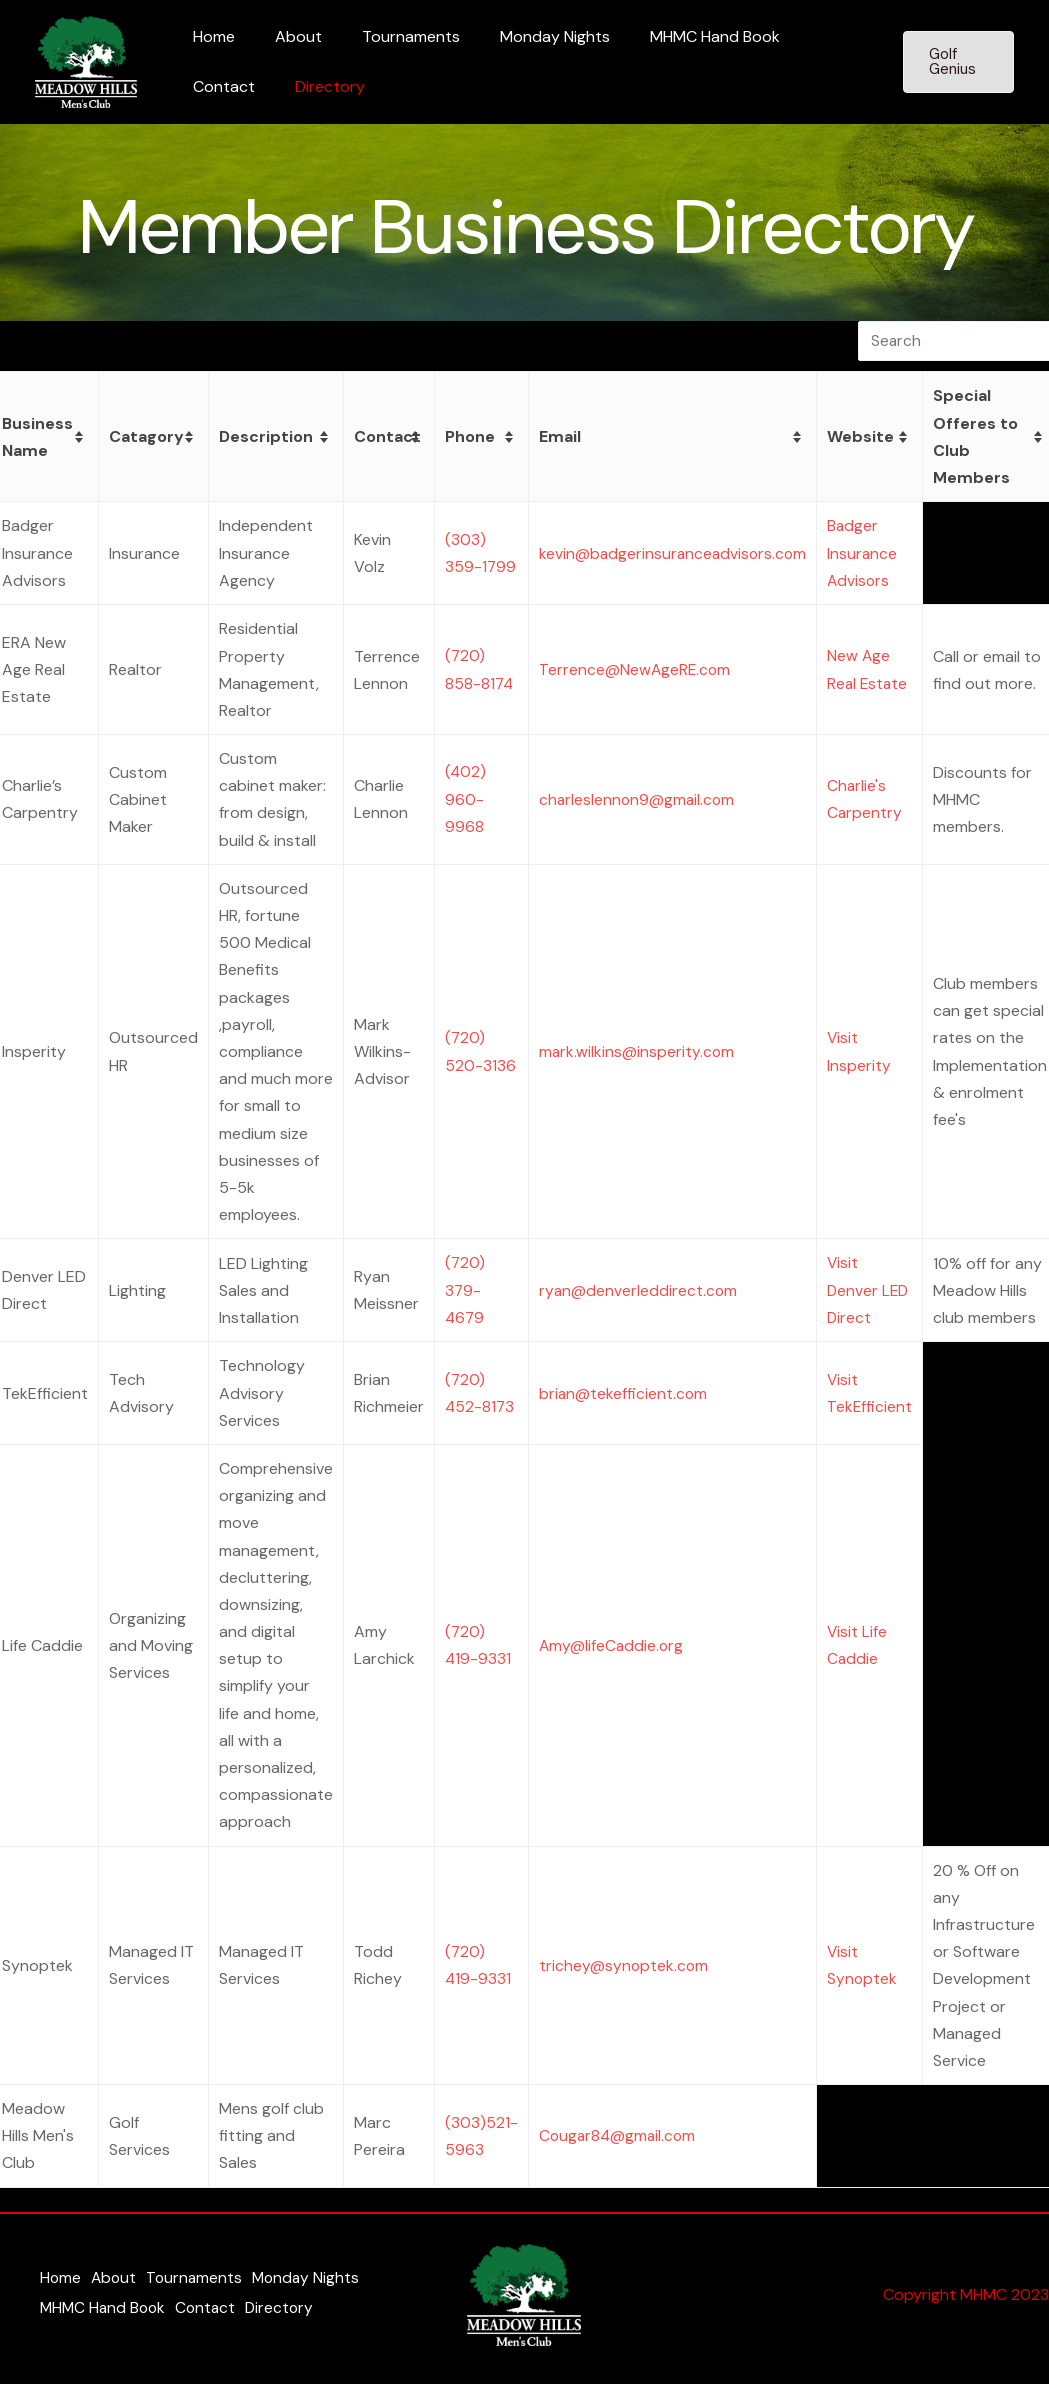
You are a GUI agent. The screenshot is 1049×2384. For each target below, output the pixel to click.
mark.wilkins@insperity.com (634, 1050)
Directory (224, 86)
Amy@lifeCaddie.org (609, 1643)
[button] (955, 62)
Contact (807, 36)
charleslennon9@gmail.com (635, 798)
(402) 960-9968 (463, 798)
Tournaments (391, 36)
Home (210, 36)
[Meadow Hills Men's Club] (86, 60)
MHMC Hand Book (679, 36)
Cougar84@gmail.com (616, 2134)
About (286, 36)
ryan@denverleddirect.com (636, 1289)
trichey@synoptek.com (621, 1964)
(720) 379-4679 (462, 1289)
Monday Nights (527, 36)
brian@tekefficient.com (621, 1391)
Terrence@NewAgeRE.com (633, 668)
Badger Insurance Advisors (864, 552)
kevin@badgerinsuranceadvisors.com (672, 552)
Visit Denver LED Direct (871, 1289)
